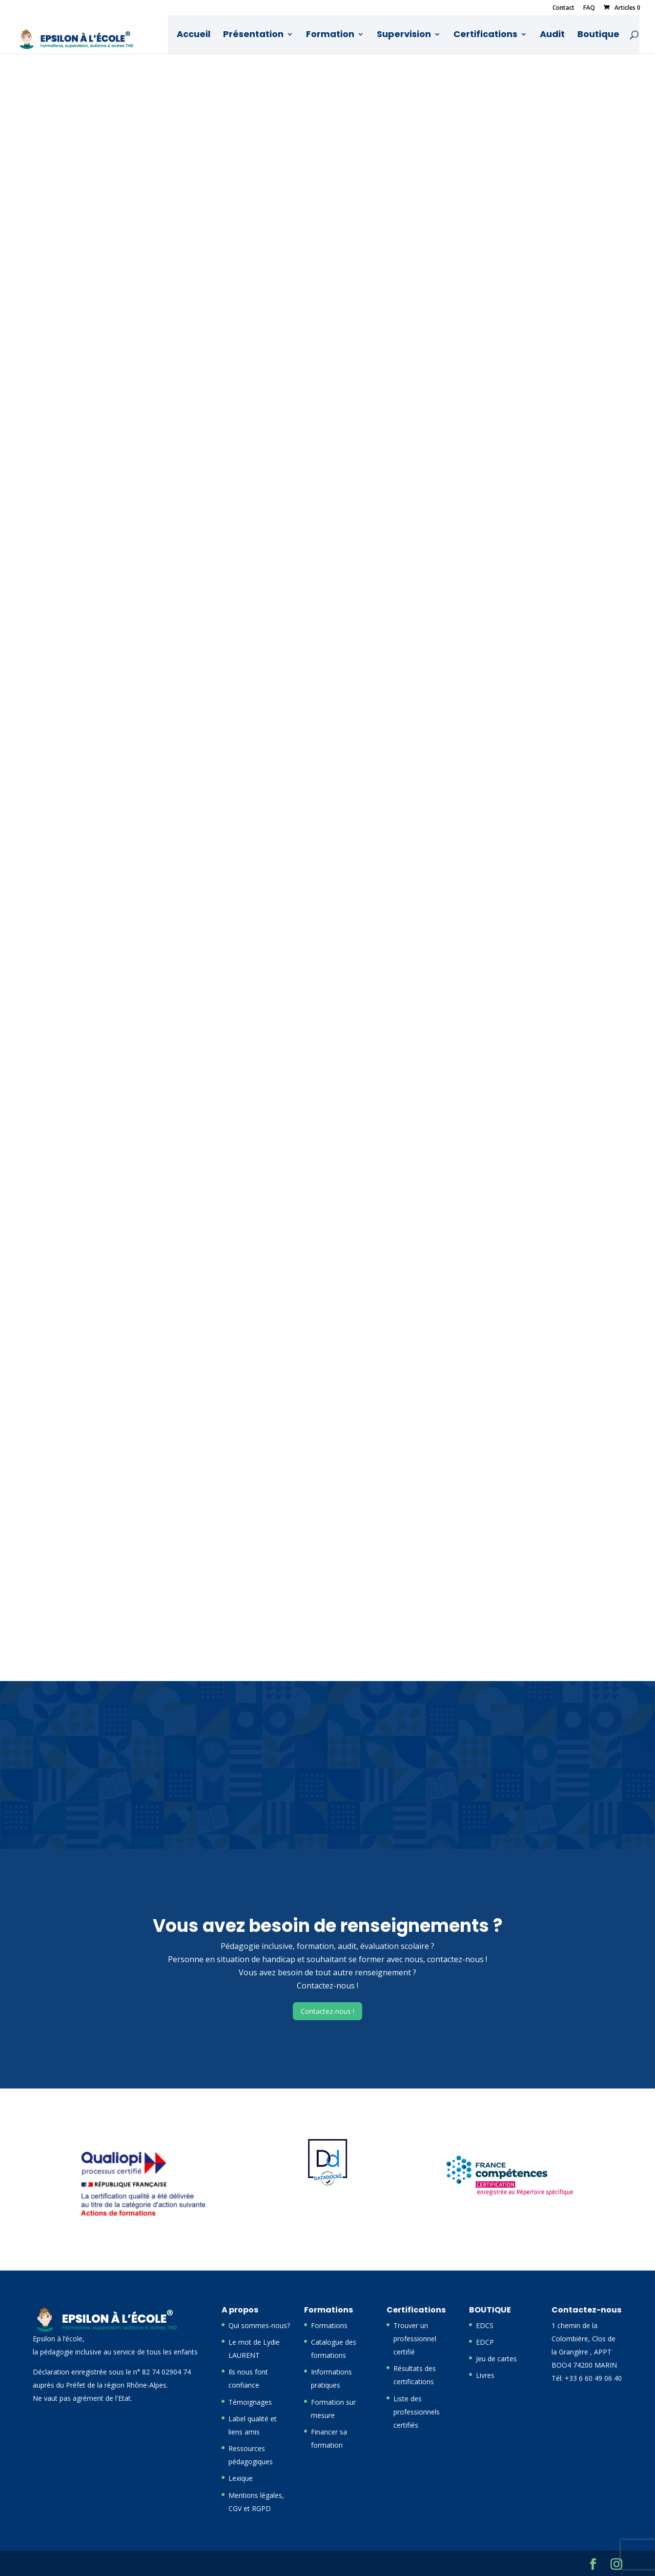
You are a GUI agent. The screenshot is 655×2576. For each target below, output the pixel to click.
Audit (552, 35)
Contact (563, 8)
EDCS (484, 2325)
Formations (329, 2325)
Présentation (254, 35)
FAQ (589, 8)
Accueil (194, 35)
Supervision (404, 35)
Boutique (599, 35)
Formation (331, 35)
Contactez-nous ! (327, 2011)
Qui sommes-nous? (259, 2325)
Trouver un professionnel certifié (414, 2338)
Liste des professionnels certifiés (416, 2412)
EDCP (485, 2342)
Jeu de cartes (496, 2358)
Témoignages (250, 2402)
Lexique (240, 2478)
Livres (485, 2375)
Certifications (486, 35)
